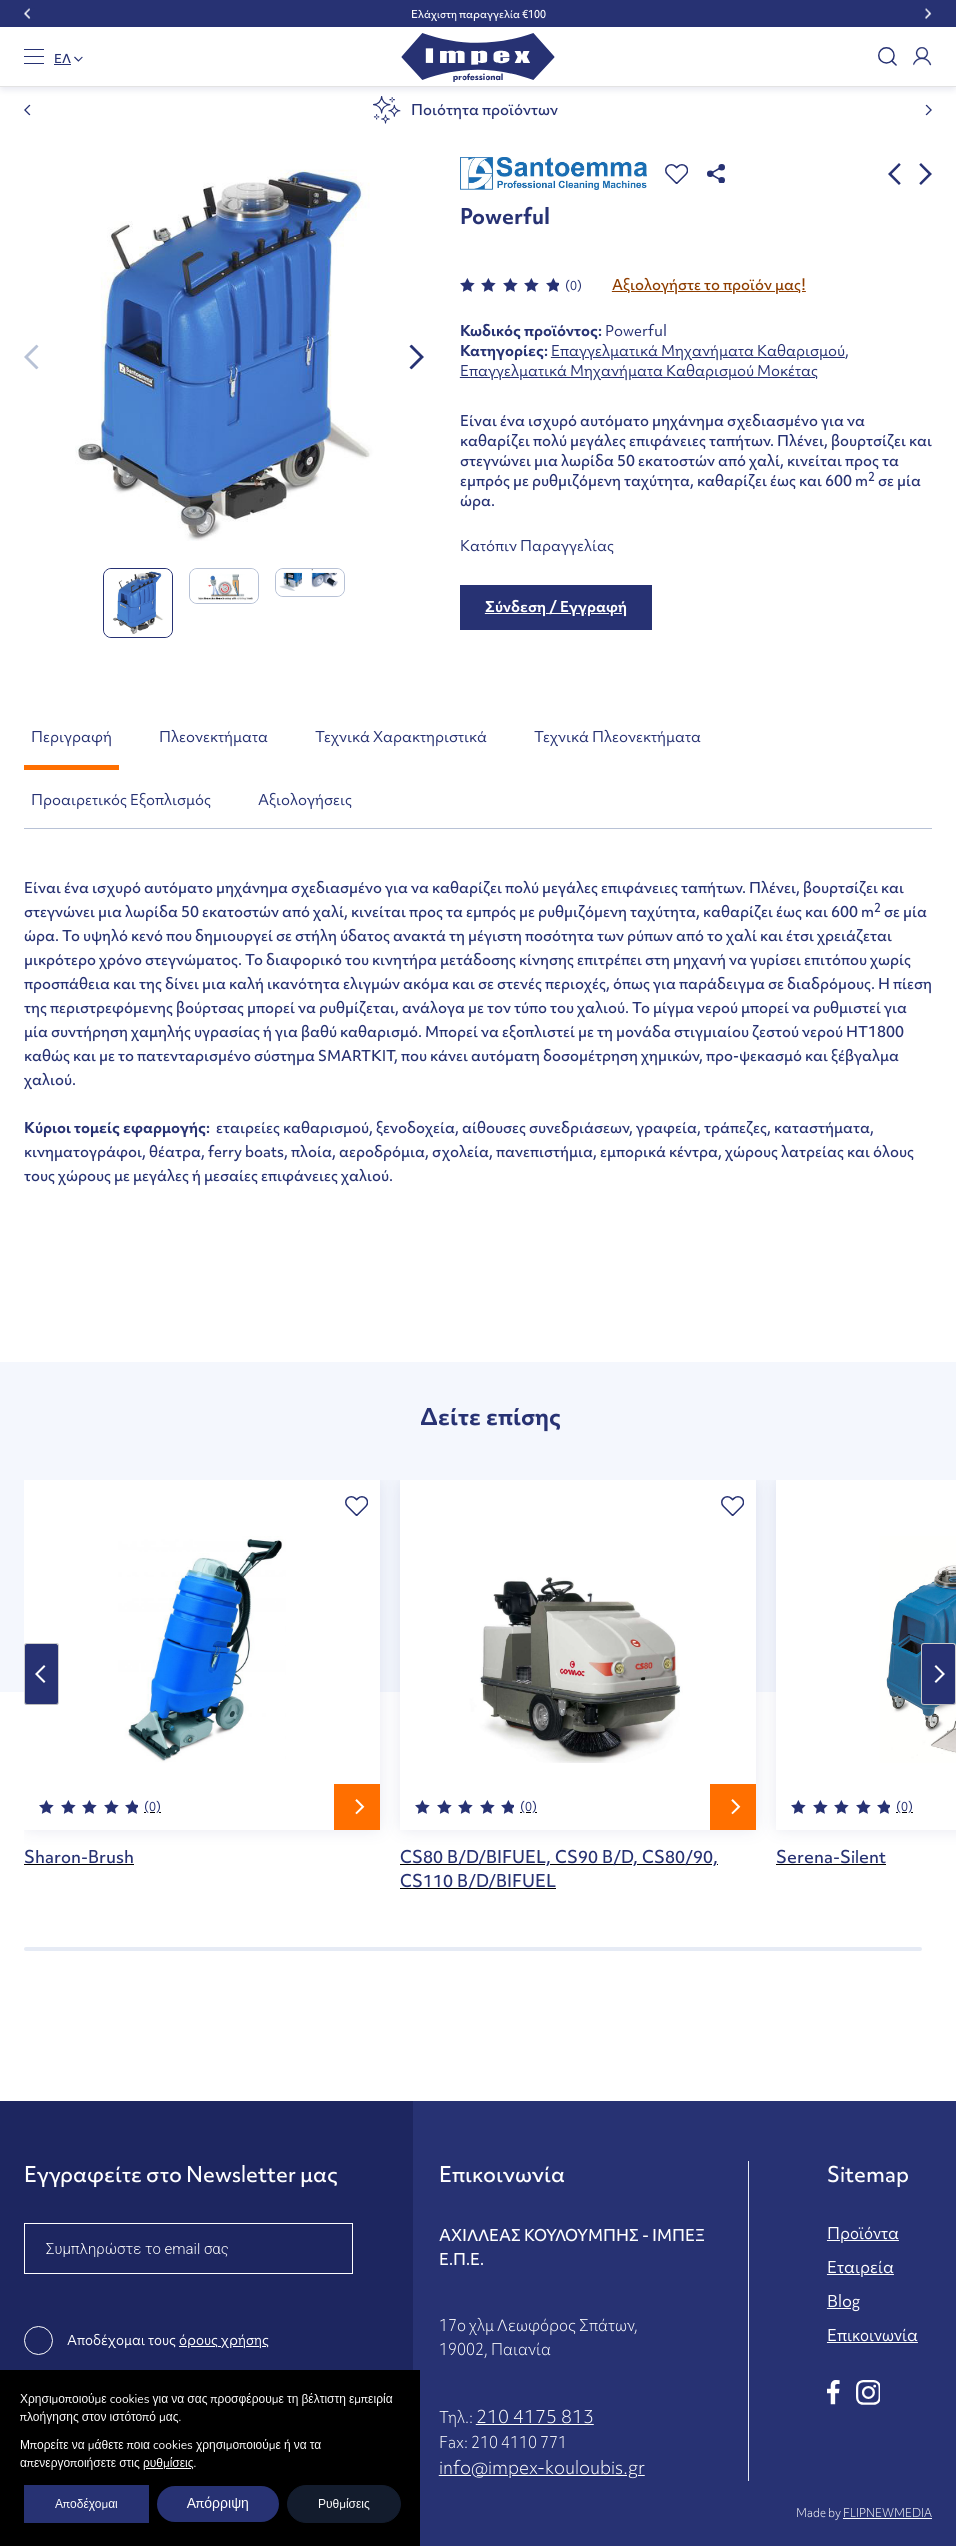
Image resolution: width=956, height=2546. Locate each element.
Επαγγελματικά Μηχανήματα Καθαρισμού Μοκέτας (639, 371)
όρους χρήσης (224, 2340)
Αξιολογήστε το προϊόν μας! (709, 285)
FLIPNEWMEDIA (887, 2513)
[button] (676, 174)
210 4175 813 (535, 2416)
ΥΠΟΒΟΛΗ (81, 2430)
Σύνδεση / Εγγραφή (556, 607)
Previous (41, 1674)
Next (938, 1674)
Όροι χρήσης (302, 2513)
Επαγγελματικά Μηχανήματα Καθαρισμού (698, 351)
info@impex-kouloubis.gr (542, 2467)
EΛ (62, 59)
